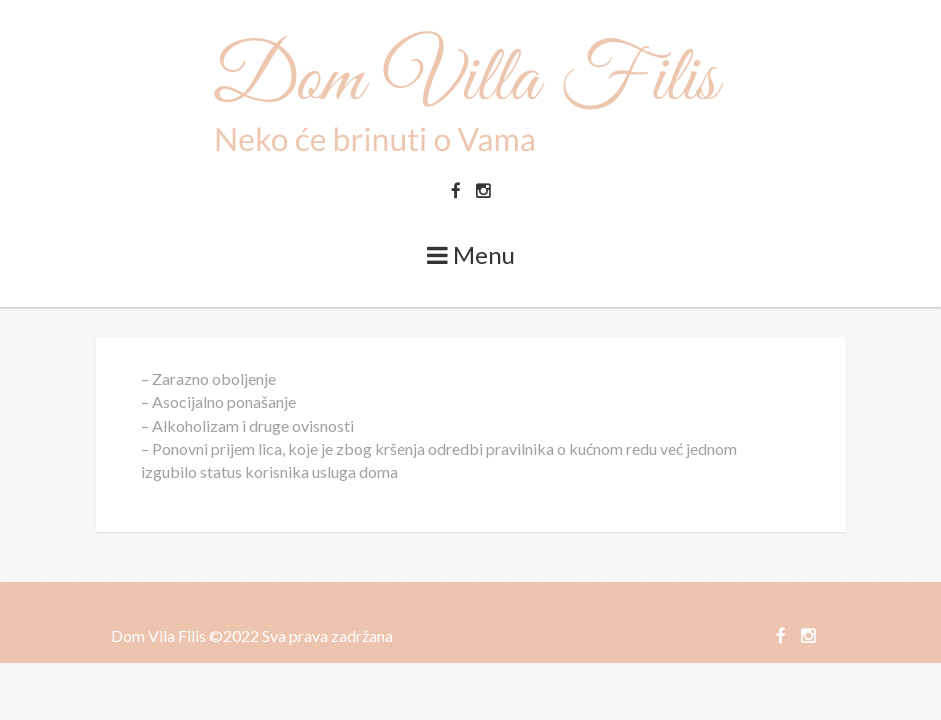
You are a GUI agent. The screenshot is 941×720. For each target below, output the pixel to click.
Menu (471, 254)
